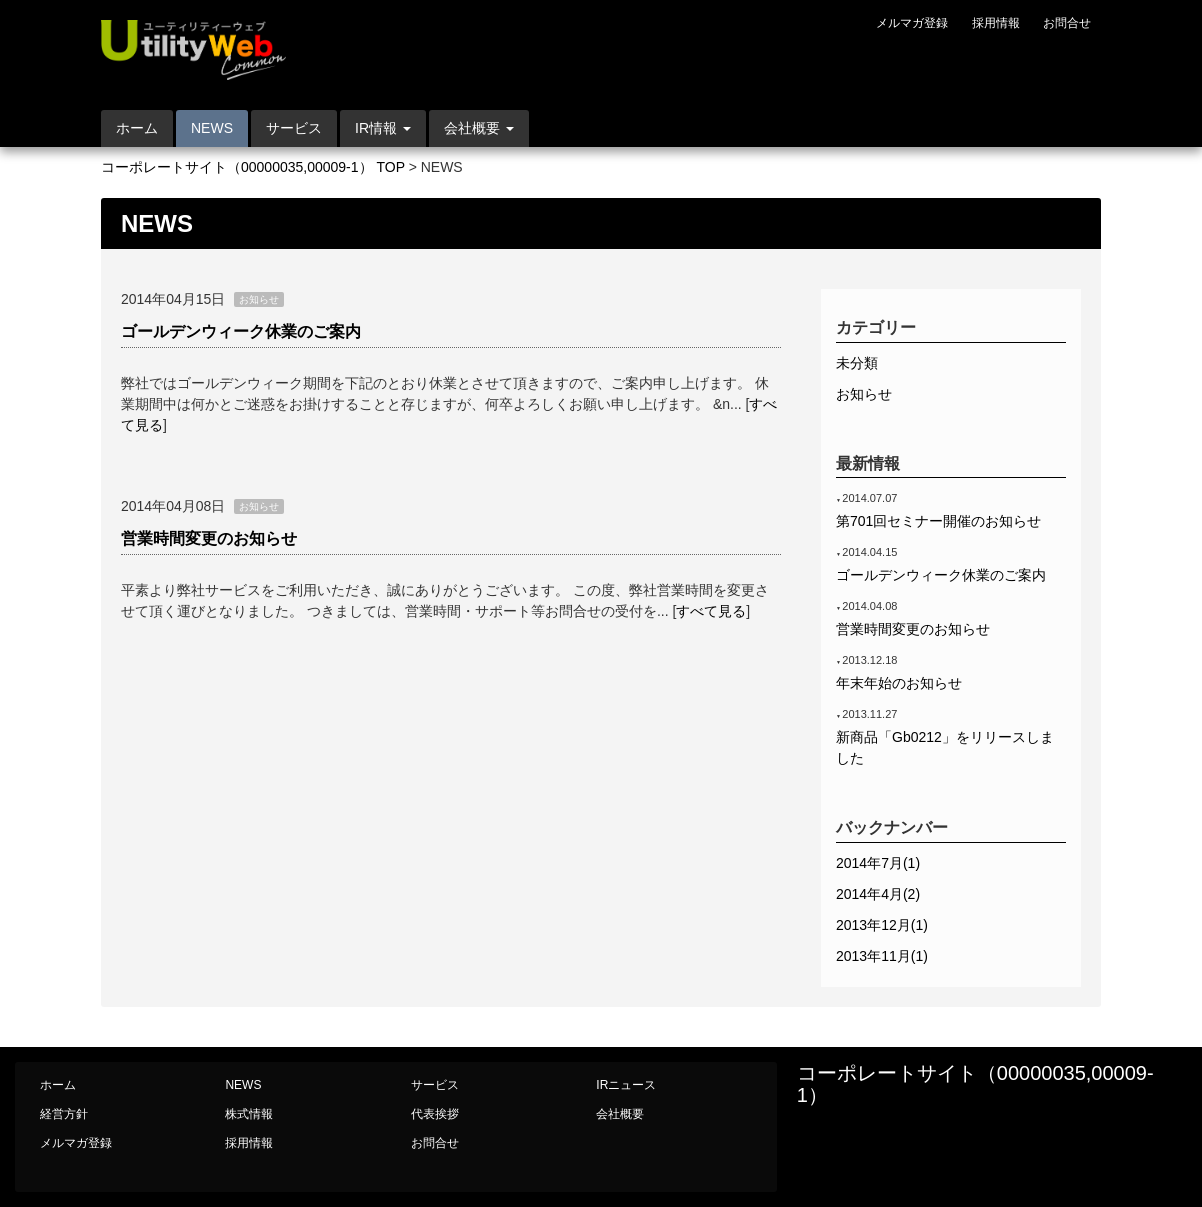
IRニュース (626, 1085)
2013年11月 (882, 956)
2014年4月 (878, 894)
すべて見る (711, 611)
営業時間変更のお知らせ (209, 538)
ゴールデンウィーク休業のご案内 (241, 331)
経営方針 (64, 1114)
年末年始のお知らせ (899, 683)
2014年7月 (878, 863)
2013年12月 (882, 925)
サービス (294, 128)
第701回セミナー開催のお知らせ (938, 521)
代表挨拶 (435, 1114)
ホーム (137, 128)
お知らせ (864, 394)
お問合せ (1067, 23)
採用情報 (996, 23)
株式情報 (249, 1114)
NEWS (212, 128)
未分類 (857, 363)
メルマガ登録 (912, 23)
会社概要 (620, 1114)
